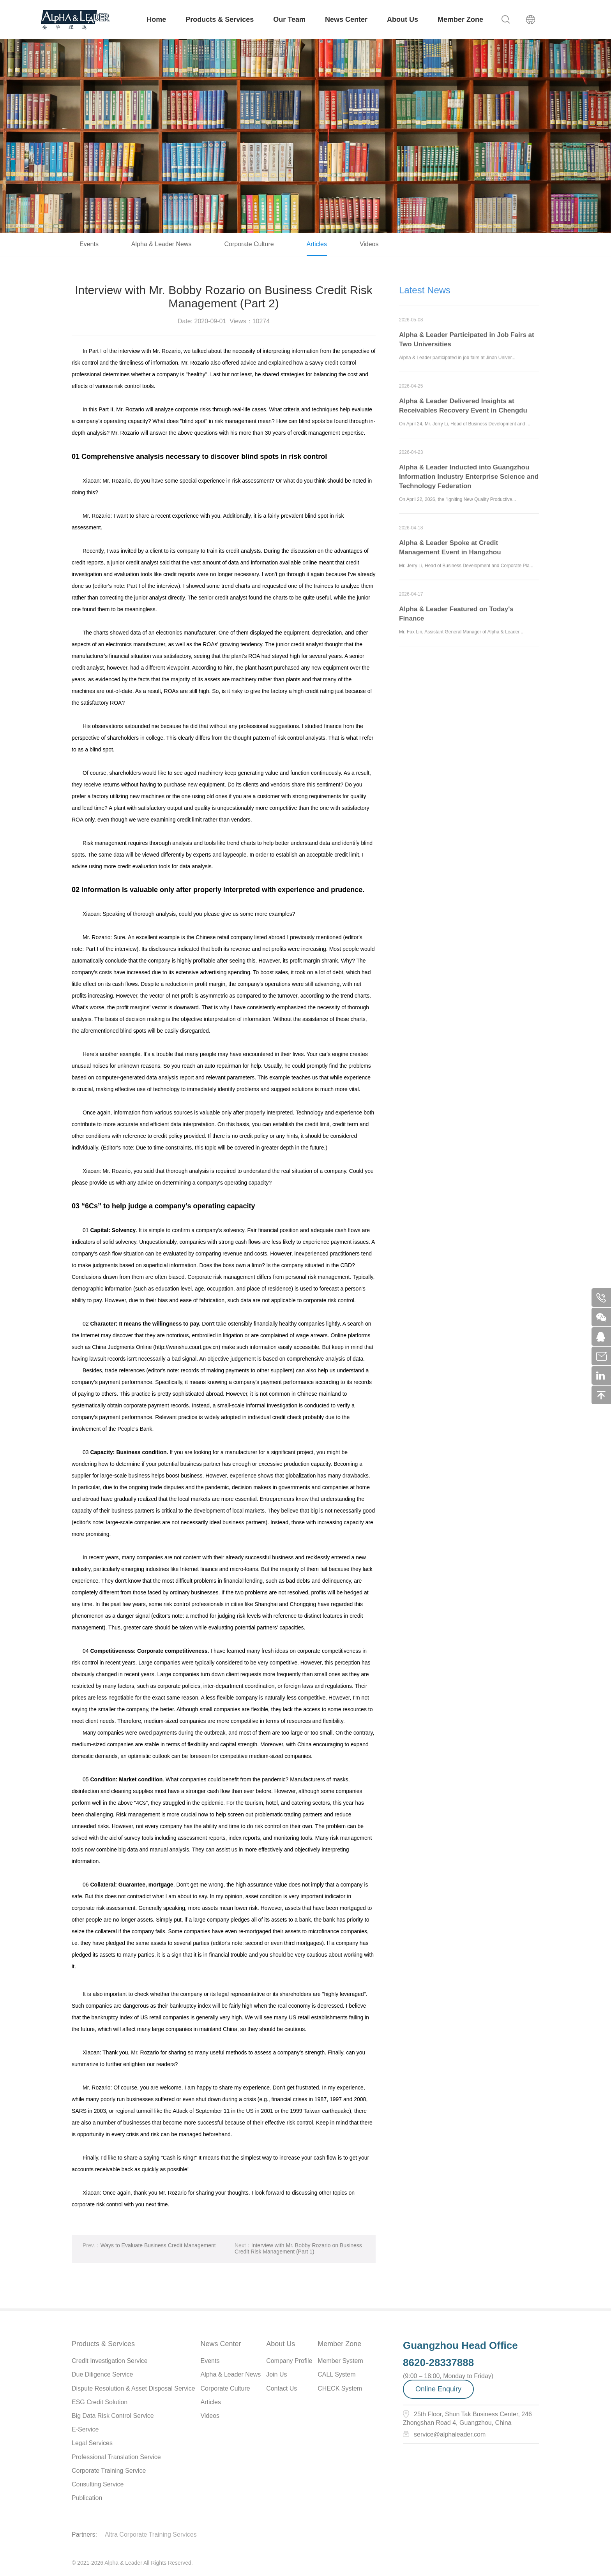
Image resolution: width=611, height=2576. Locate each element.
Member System (340, 2360)
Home (156, 19)
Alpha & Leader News (161, 244)
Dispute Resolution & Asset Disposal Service (133, 2388)
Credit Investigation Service (110, 2360)
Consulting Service (98, 2484)
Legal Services (92, 2443)
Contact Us (281, 2388)
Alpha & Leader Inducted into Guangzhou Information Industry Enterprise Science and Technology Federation (469, 482)
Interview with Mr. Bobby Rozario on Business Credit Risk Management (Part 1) (298, 2254)
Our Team (289, 19)
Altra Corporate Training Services (151, 2534)
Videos (369, 244)
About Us (402, 19)
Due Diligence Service (102, 2374)
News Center (346, 19)
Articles (317, 244)
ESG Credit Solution (99, 2402)
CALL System (336, 2374)
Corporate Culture (249, 244)
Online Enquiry (438, 2389)
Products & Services (219, 19)
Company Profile (289, 2360)
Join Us (276, 2374)
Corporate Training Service (109, 2470)
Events (89, 244)
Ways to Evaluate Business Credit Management (149, 2250)
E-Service (85, 2429)
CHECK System (340, 2388)
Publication (87, 2498)
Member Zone (460, 19)
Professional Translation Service (116, 2457)
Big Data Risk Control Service (113, 2415)
